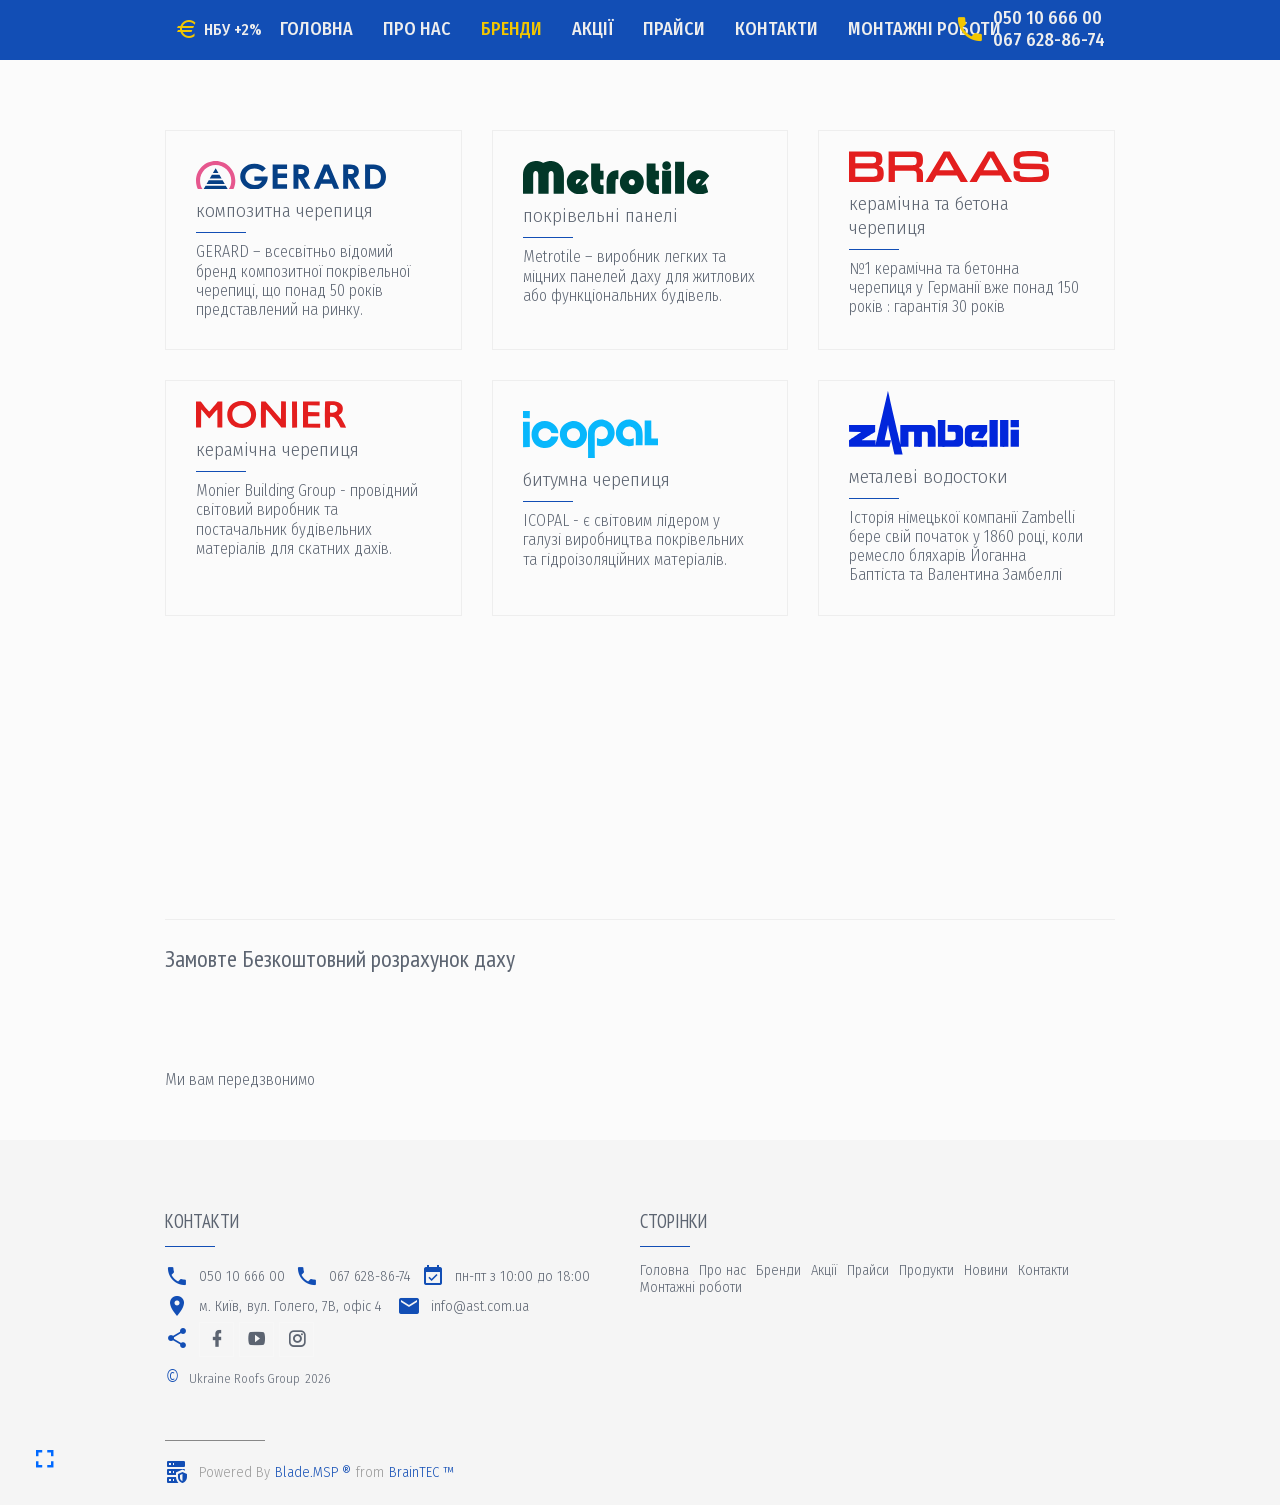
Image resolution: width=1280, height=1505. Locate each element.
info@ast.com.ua (480, 1306)
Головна (316, 29)
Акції (592, 29)
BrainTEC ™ (421, 1472)
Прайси (674, 29)
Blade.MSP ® (313, 1472)
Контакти (776, 29)
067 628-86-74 (1049, 40)
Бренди (511, 29)
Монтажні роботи (924, 29)
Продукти (926, 1270)
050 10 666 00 (1047, 18)
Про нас (417, 29)
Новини (986, 1270)
